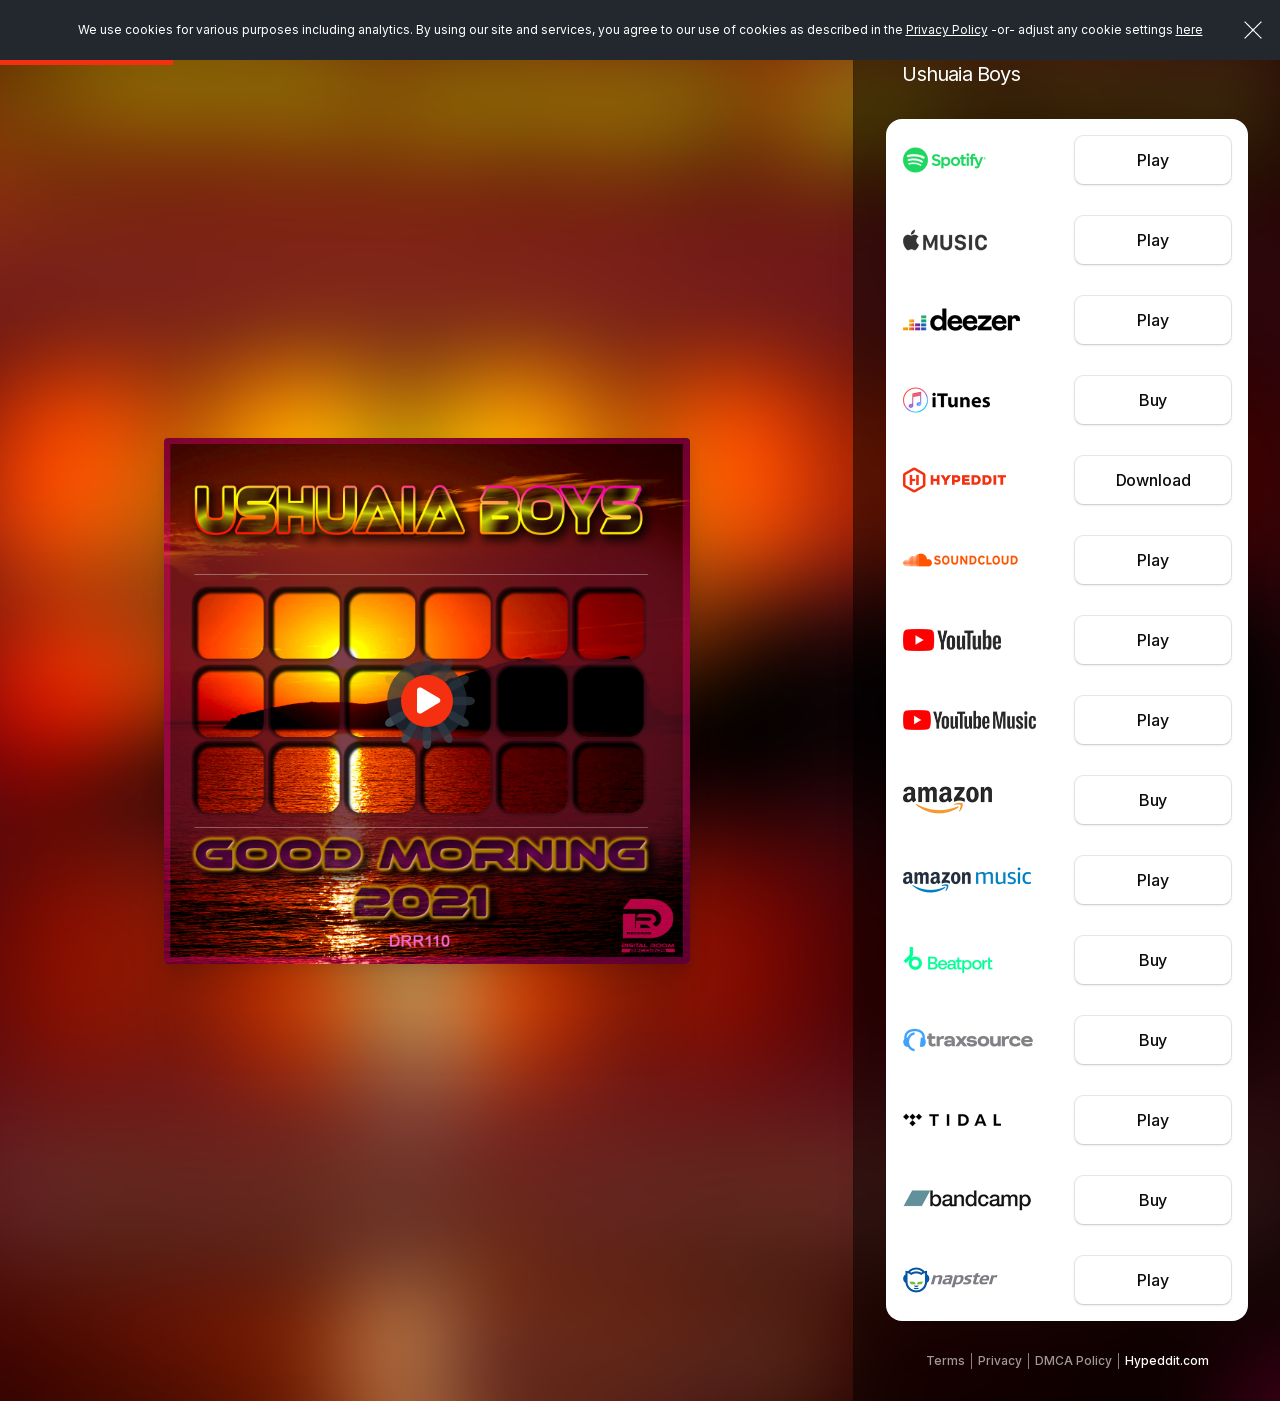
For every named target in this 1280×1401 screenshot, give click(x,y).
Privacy (1000, 1360)
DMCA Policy (1073, 1360)
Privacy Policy (947, 29)
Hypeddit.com (1167, 1360)
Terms (945, 1360)
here (1189, 29)
